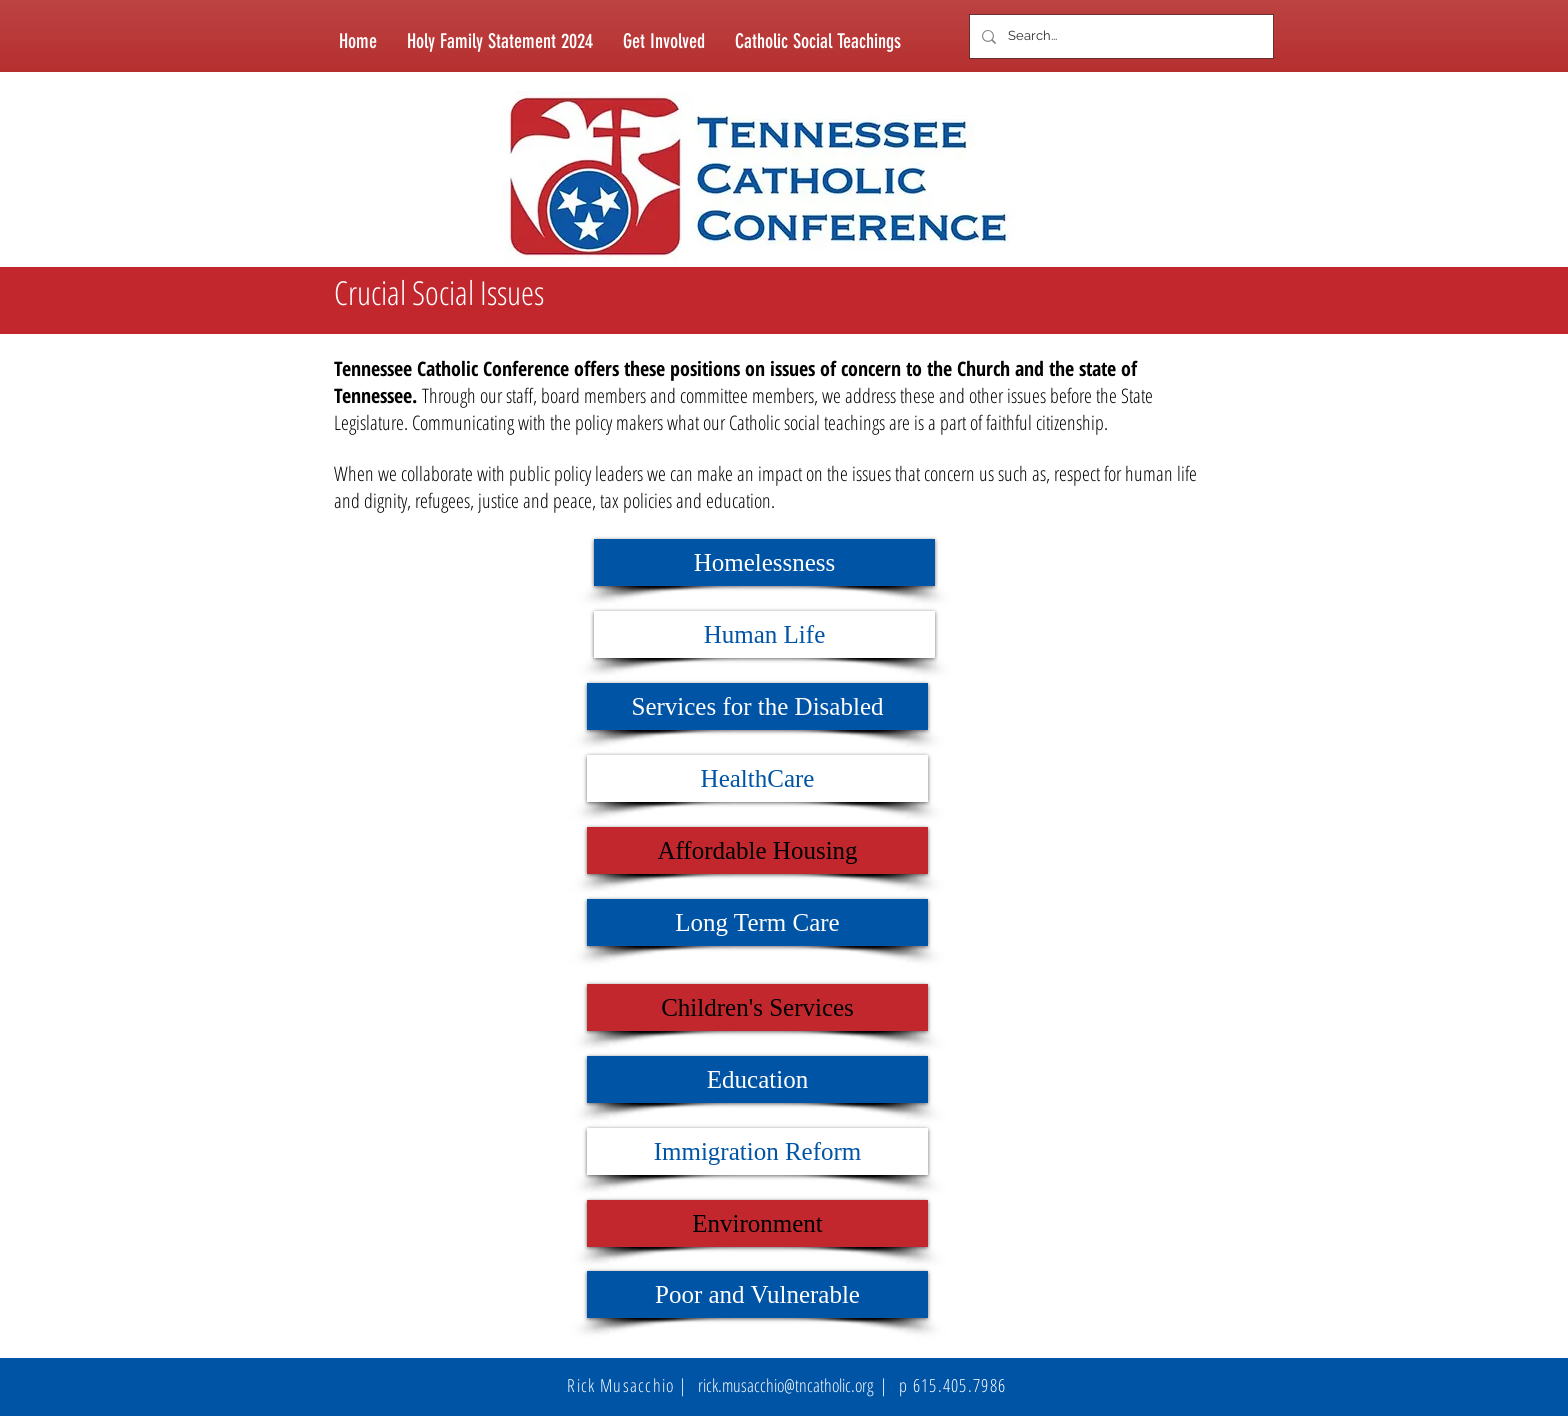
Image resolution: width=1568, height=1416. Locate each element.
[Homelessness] (764, 562)
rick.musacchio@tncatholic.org (786, 1385)
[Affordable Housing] (757, 850)
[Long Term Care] (757, 922)
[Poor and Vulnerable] (757, 1294)
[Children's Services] (757, 1007)
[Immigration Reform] (757, 1151)
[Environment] (757, 1223)
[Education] (757, 1079)
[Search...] (1119, 36)
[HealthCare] (757, 778)
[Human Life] (764, 634)
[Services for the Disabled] (757, 706)
